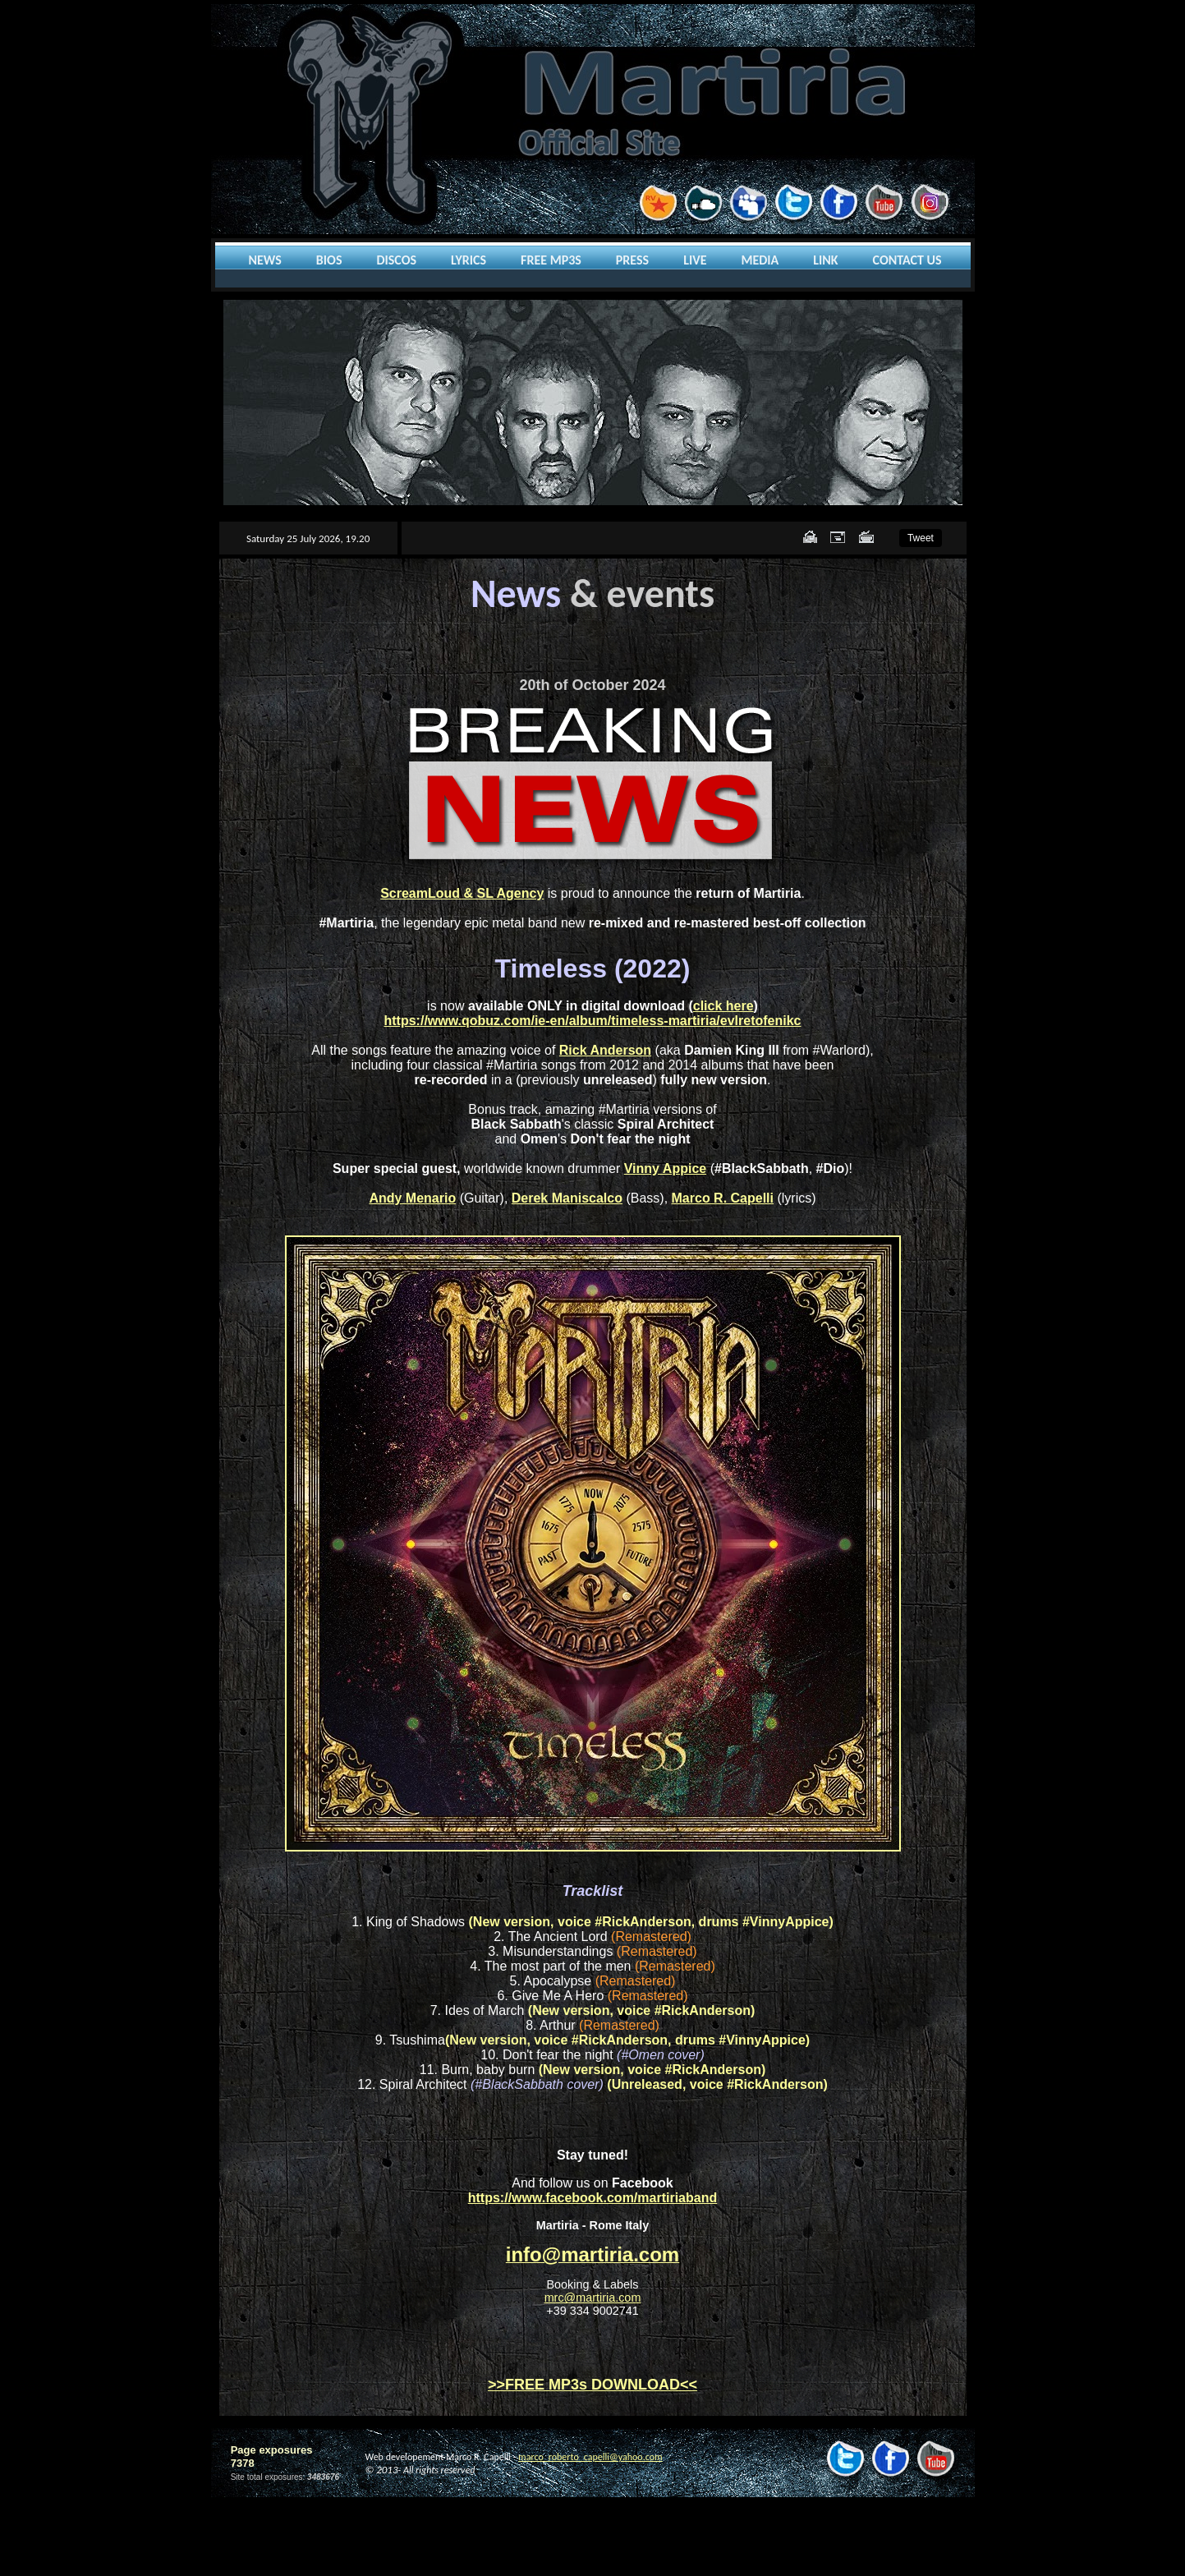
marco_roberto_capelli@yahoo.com (590, 2457)
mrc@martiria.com (592, 2297)
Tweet (920, 538)
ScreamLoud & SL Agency (462, 893)
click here (723, 1006)
